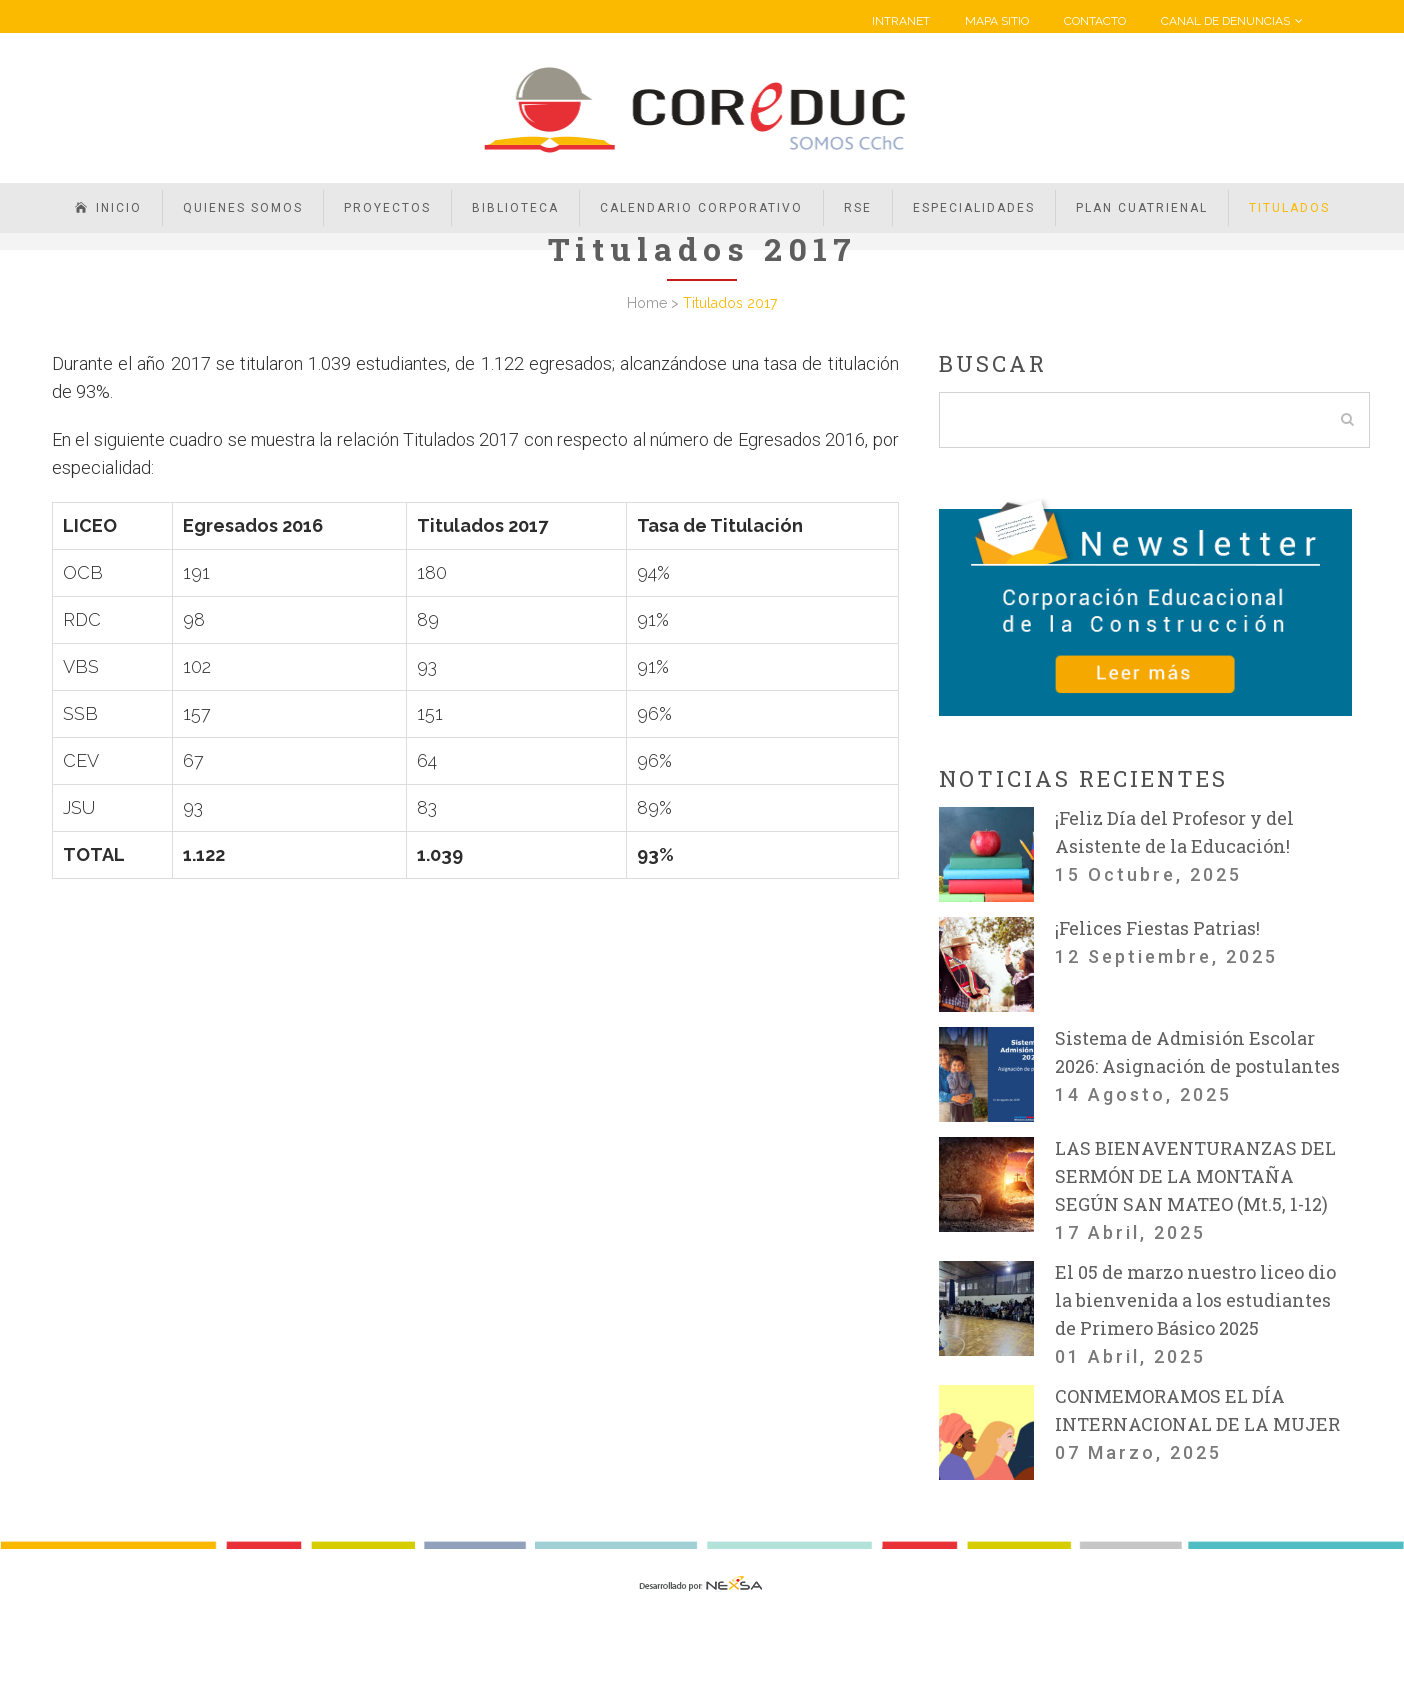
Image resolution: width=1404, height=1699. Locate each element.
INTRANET (901, 21)
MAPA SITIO (997, 21)
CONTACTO (1095, 21)
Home (647, 303)
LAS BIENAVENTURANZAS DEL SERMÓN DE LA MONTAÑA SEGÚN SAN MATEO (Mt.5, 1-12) (1195, 1176)
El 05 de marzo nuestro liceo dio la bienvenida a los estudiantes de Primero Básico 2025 (1195, 1300)
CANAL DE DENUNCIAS (1225, 21)
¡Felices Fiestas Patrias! (1157, 928)
